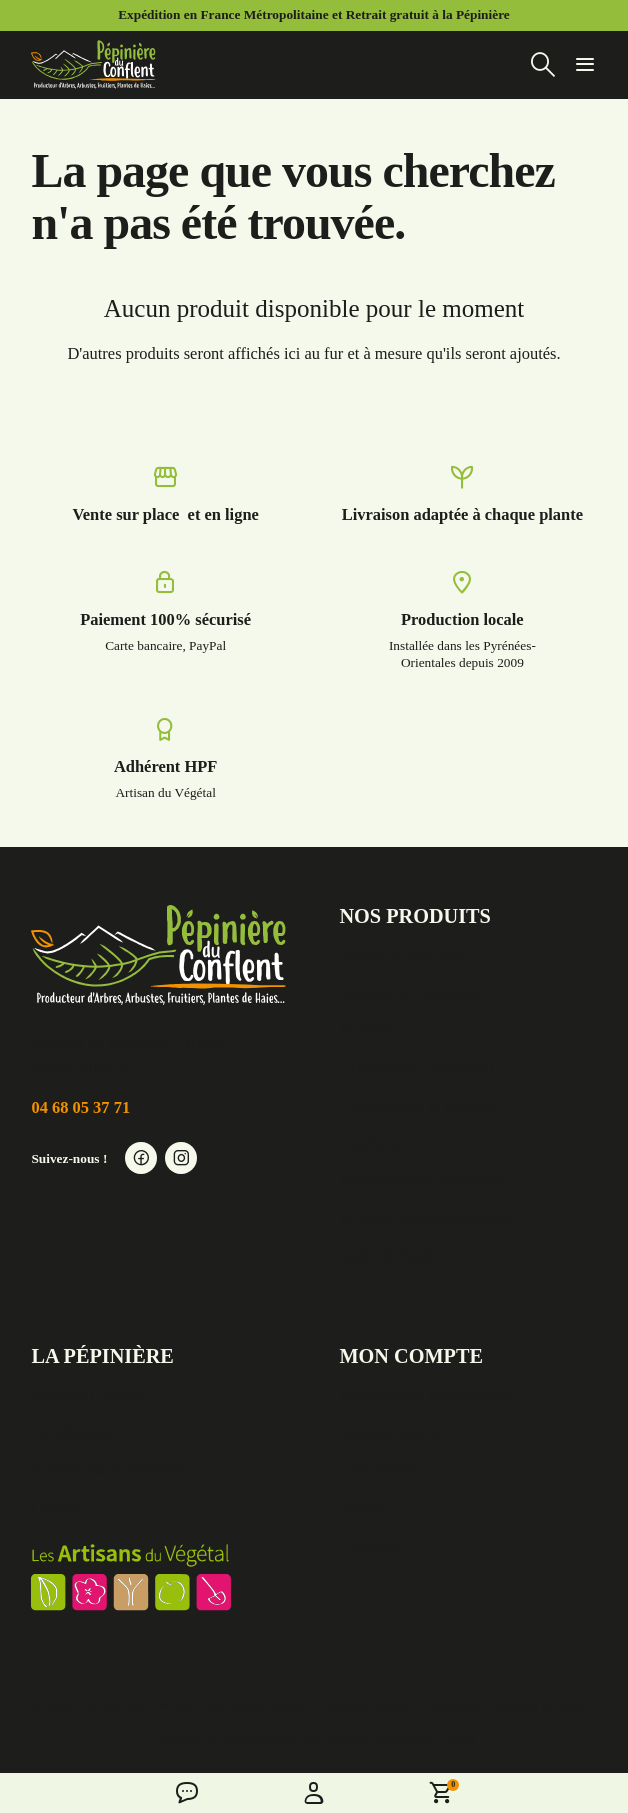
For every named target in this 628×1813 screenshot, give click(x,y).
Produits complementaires (424, 1217)
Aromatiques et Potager (416, 1105)
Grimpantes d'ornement (416, 1068)
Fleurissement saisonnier (420, 1180)
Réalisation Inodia (425, 1737)
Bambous (370, 1143)
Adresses (368, 1544)
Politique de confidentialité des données (260, 1737)
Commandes (380, 1469)
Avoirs (361, 1507)
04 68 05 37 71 (80, 1108)
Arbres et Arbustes (400, 956)
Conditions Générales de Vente (505, 1704)
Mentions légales (366, 1704)
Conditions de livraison (108, 1469)
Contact (56, 1507)
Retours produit (390, 1432)
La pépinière (72, 1432)
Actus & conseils (87, 1395)
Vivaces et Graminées (410, 993)
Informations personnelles (424, 1395)
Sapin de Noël (385, 1255)
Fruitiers (367, 1030)
